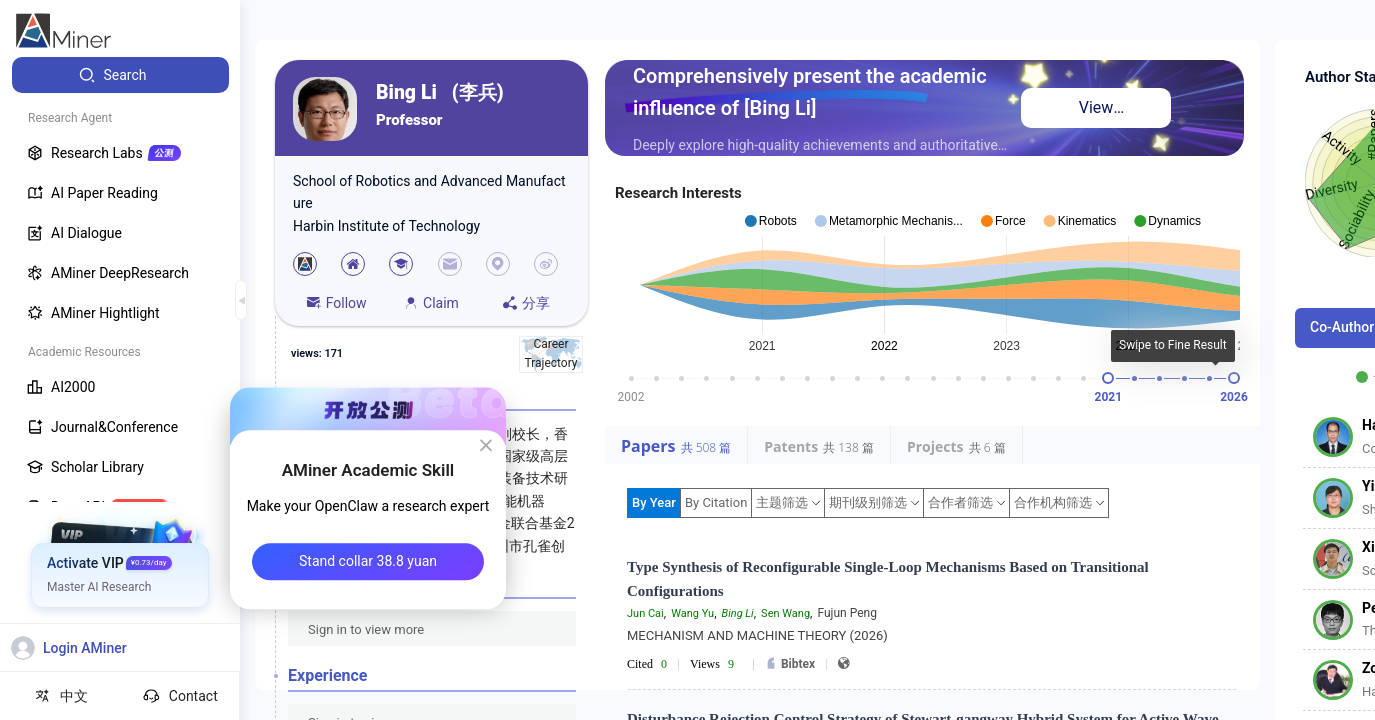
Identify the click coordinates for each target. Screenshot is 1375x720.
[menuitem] (120, 75)
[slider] (1108, 378)
